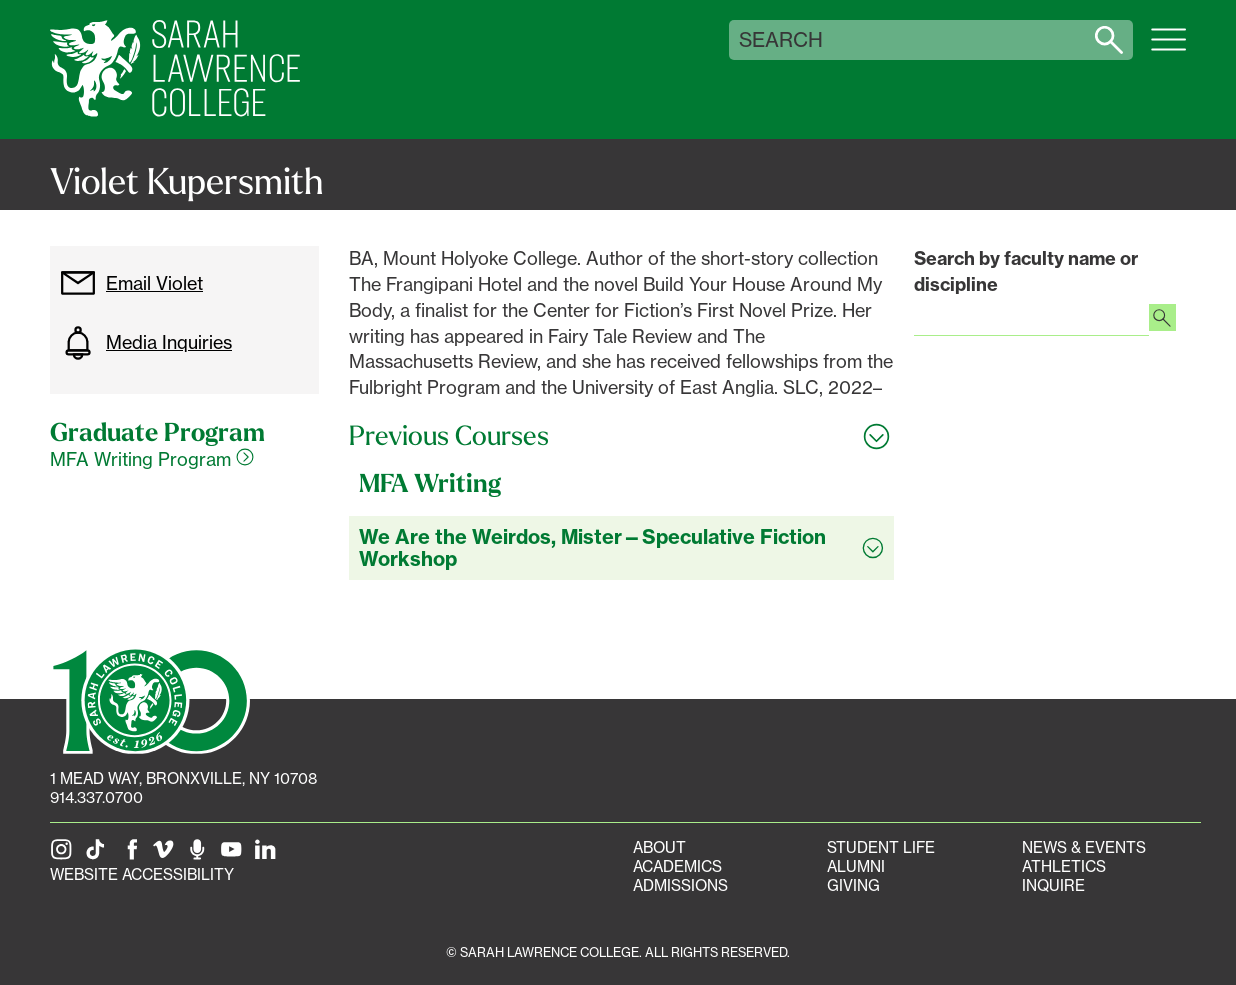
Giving (853, 885)
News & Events (1084, 847)
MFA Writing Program (152, 459)
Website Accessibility (142, 874)
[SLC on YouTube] (235, 855)
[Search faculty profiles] (1162, 320)
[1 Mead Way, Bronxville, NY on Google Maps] (183, 778)
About (659, 847)
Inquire (1053, 885)
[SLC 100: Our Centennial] (150, 699)
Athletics (1064, 866)
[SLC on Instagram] (65, 855)
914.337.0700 (96, 797)
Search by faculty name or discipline (1026, 271)
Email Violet (131, 283)
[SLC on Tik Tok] (99, 855)
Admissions (680, 885)
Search (781, 40)
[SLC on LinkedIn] (269, 855)
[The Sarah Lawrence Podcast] (201, 855)
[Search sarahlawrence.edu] (1109, 40)
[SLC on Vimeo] (167, 855)
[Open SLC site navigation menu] (1168, 50)
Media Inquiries (146, 343)
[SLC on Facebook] (133, 855)
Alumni (856, 866)
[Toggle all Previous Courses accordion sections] (621, 436)
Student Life (881, 847)
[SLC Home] (175, 69)
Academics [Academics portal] (677, 866)
